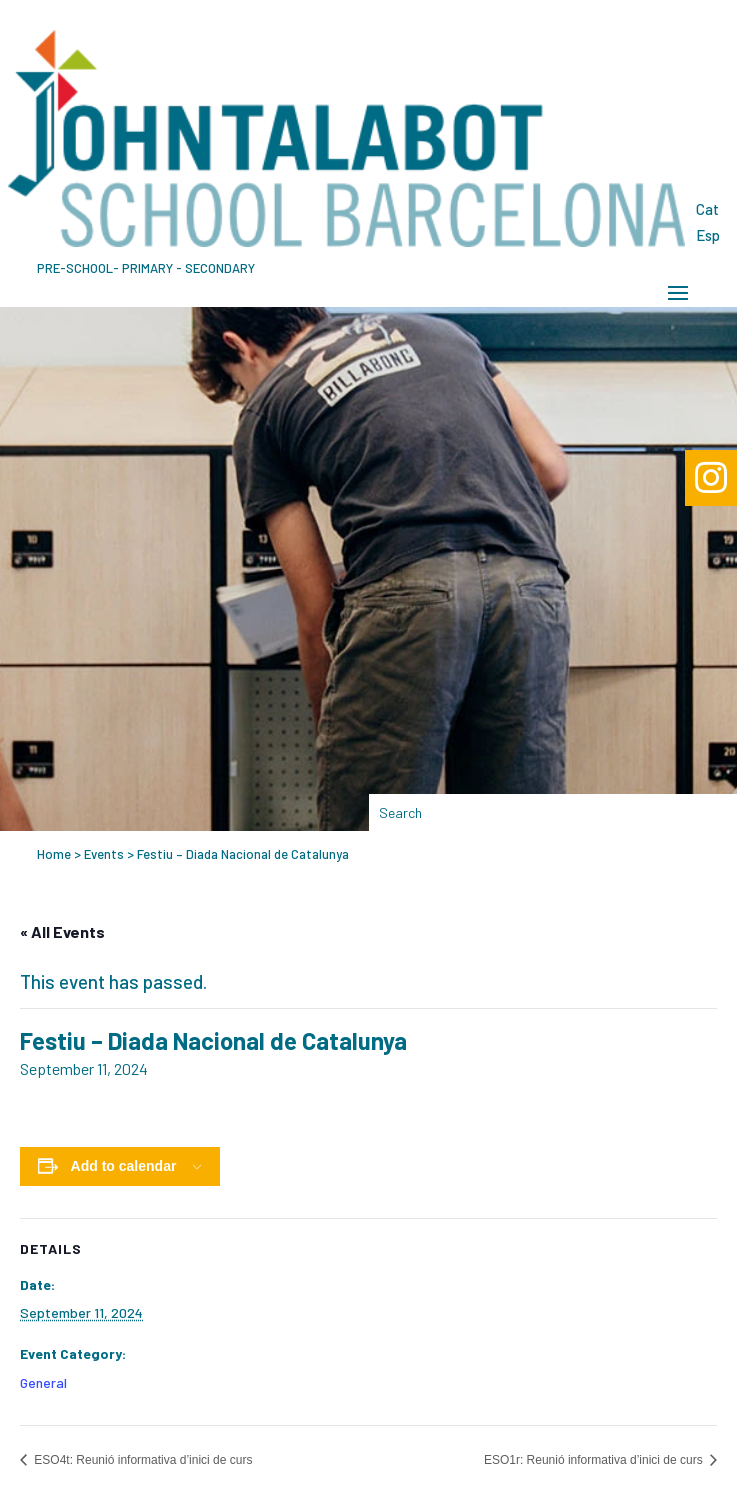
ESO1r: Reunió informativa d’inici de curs (595, 1460)
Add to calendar (124, 1166)
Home (54, 854)
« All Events (62, 931)
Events (104, 854)
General (43, 1382)
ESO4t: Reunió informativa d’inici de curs (141, 1460)
